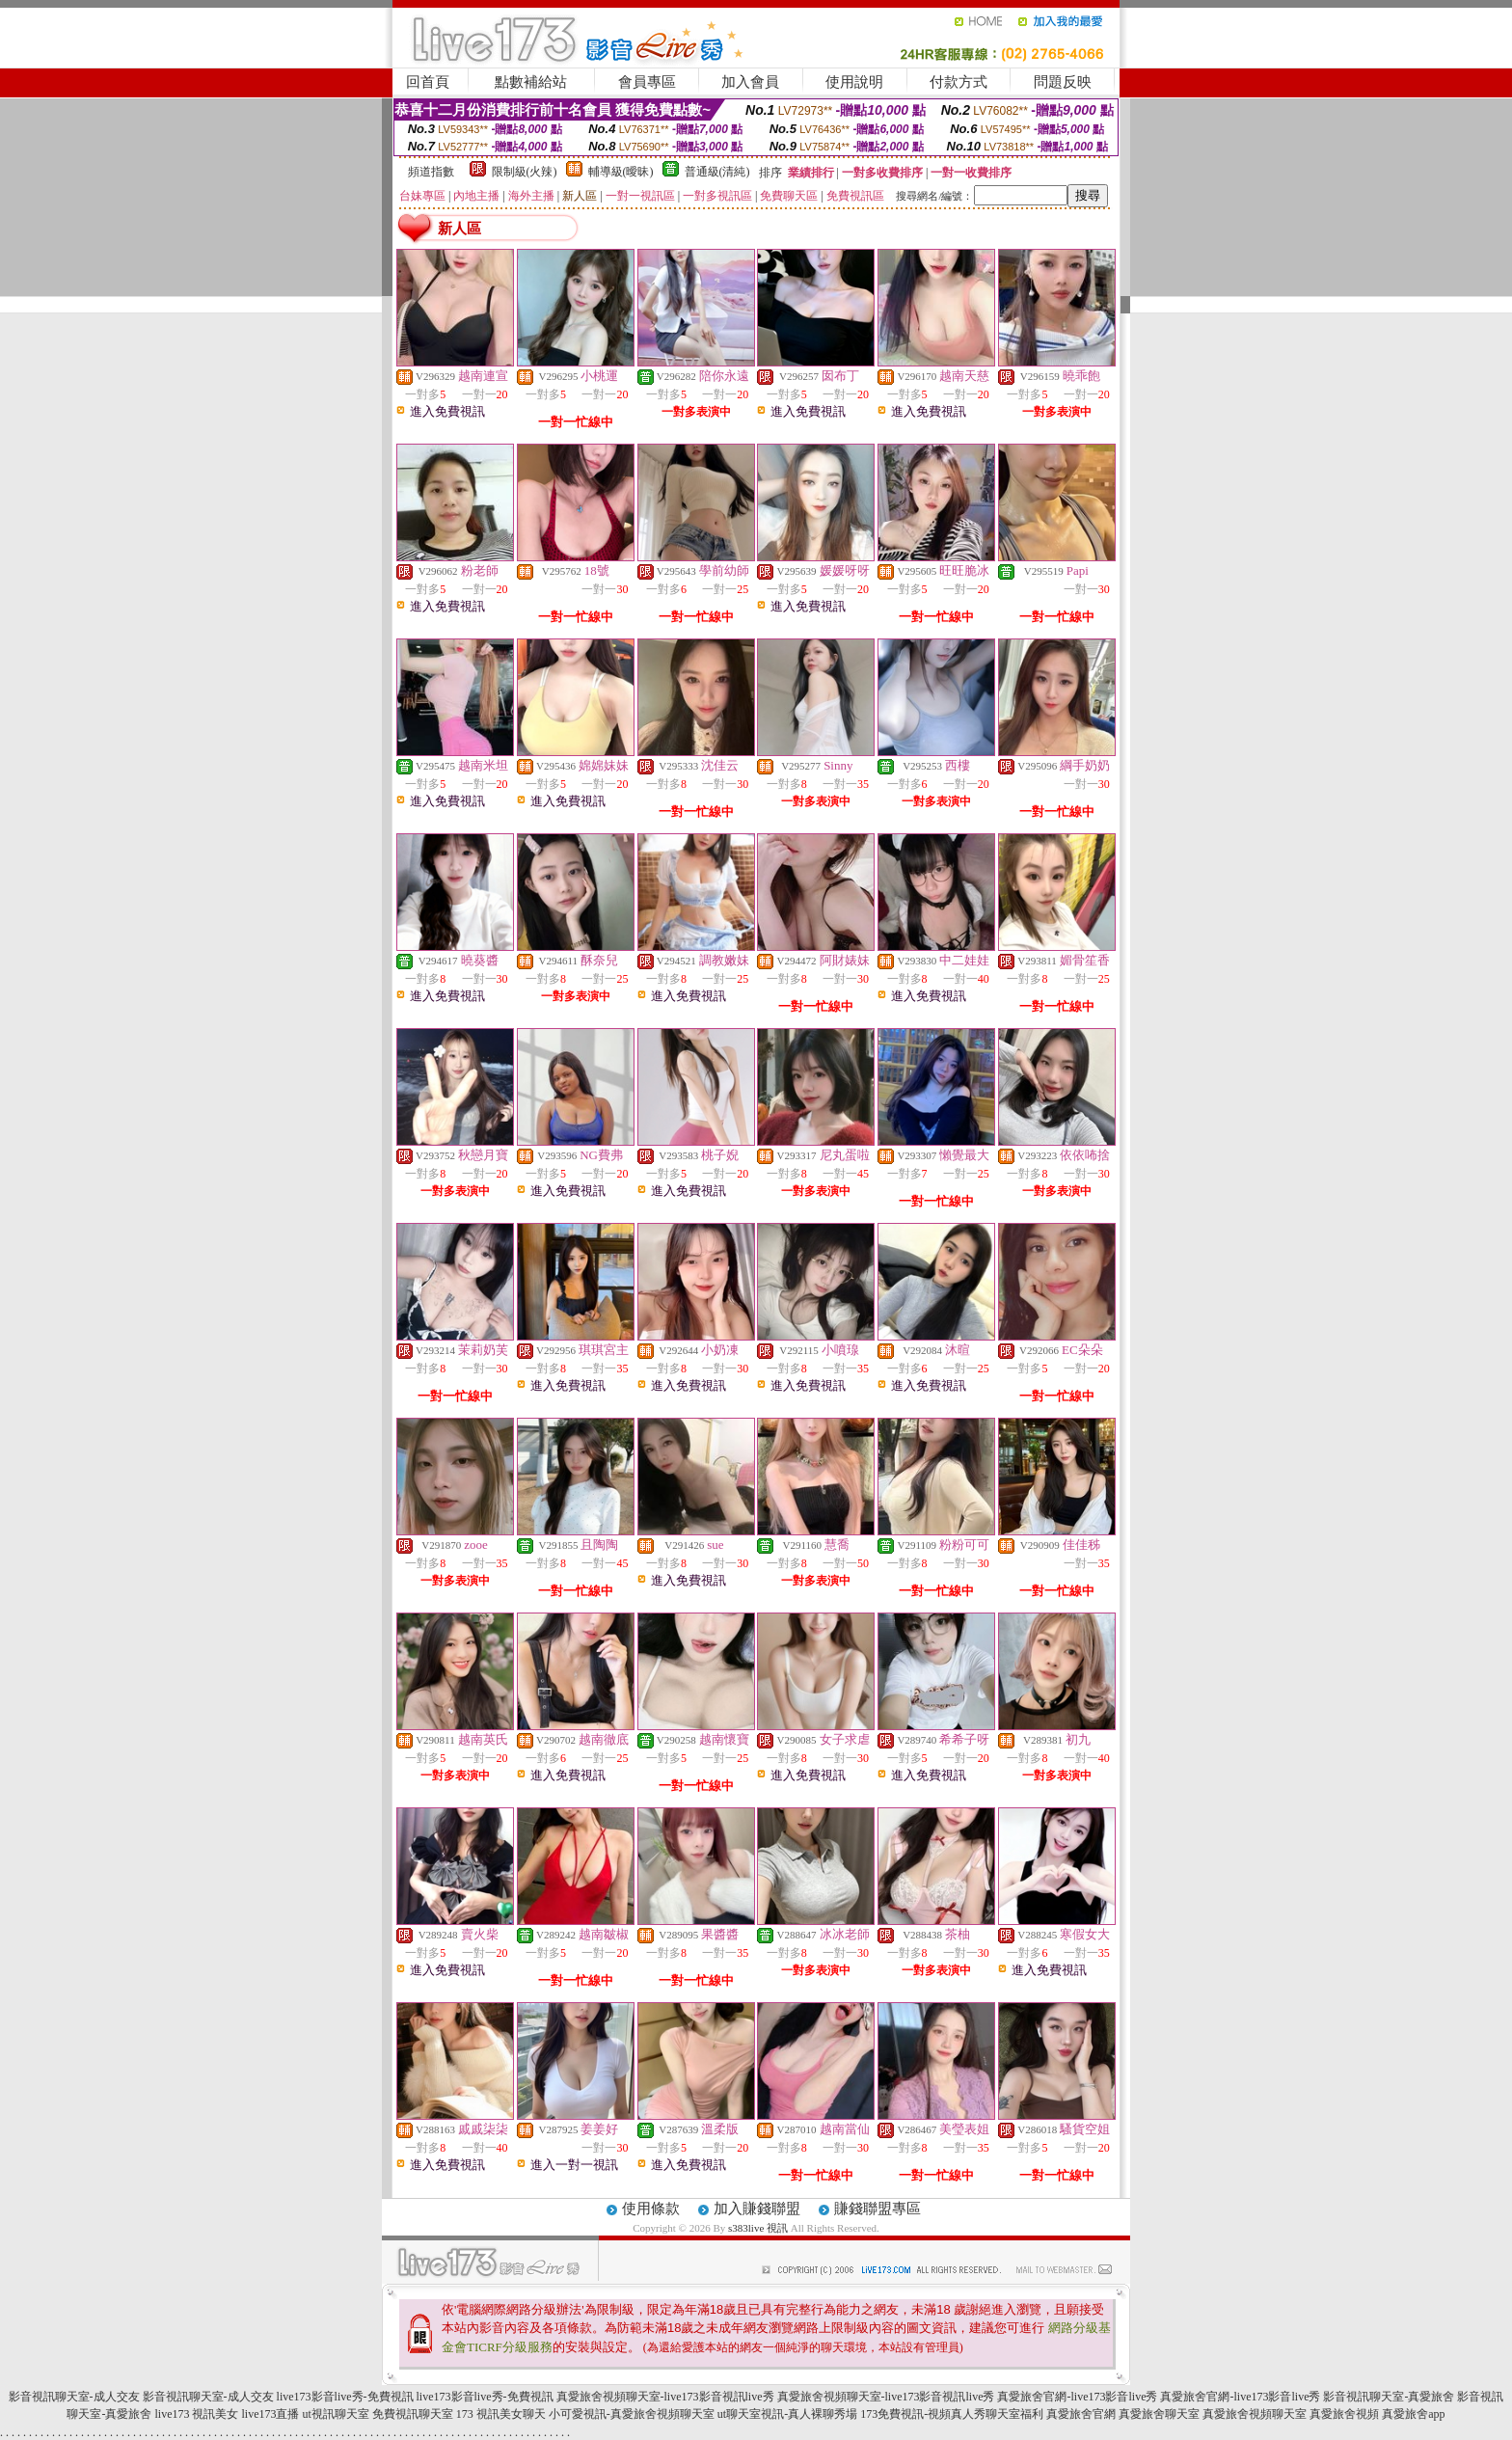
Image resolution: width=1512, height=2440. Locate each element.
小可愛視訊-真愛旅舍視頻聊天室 (632, 2414)
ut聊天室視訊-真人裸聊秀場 (787, 2414)
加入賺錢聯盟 (757, 2208)
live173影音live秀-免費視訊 (345, 2396)
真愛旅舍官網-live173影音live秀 (1077, 2396)
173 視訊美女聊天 (501, 2414)
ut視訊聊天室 (335, 2414)
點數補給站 (531, 82)
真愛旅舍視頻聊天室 (1254, 2414)
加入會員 (750, 82)
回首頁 (427, 82)
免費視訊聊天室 (412, 2414)
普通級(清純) (717, 171)
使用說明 (854, 82)
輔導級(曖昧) (621, 171)
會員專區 (647, 82)
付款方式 (958, 82)
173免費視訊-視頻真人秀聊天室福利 (951, 2414)
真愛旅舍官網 (1081, 2414)
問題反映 (1063, 82)
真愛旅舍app (1413, 2414)
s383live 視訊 (758, 2228)
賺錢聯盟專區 (877, 2208)
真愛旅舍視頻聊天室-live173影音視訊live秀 (665, 2396)
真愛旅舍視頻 (1344, 2414)
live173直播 (270, 2414)
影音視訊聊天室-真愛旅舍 (1388, 2396)
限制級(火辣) (524, 171)
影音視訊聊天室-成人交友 (74, 2396)
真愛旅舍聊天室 (1159, 2414)
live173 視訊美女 (196, 2414)
